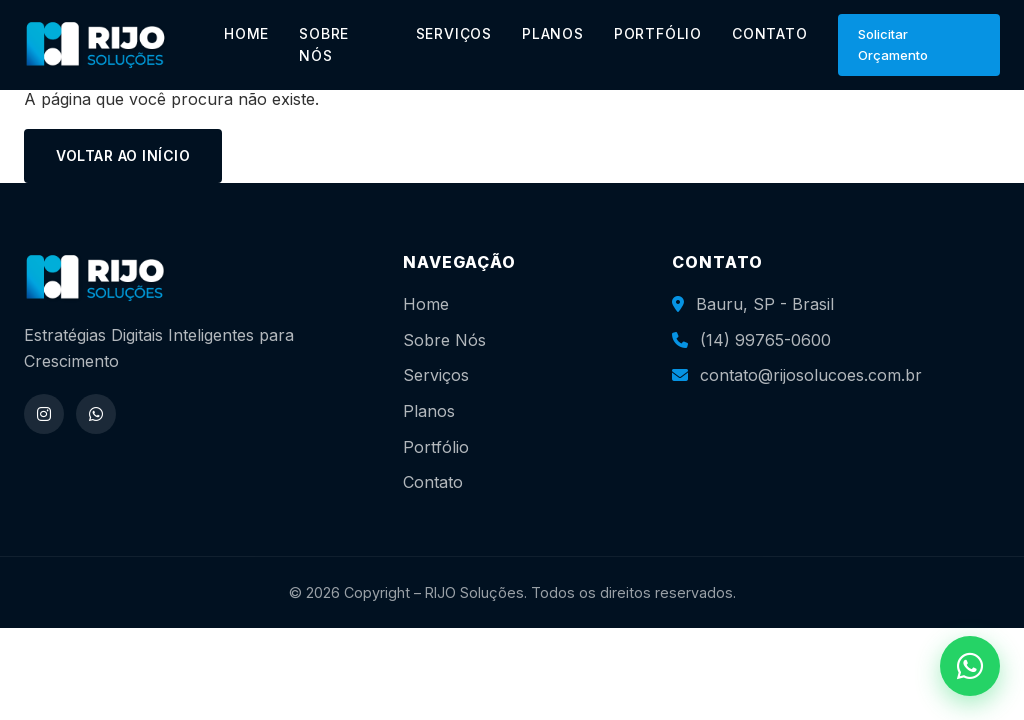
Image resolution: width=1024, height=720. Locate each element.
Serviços (436, 375)
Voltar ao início (123, 155)
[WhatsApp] (96, 414)
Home (426, 304)
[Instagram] (44, 414)
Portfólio (436, 447)
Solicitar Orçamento (893, 44)
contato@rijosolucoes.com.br (811, 375)
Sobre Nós (444, 340)
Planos (429, 411)
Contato (433, 482)
